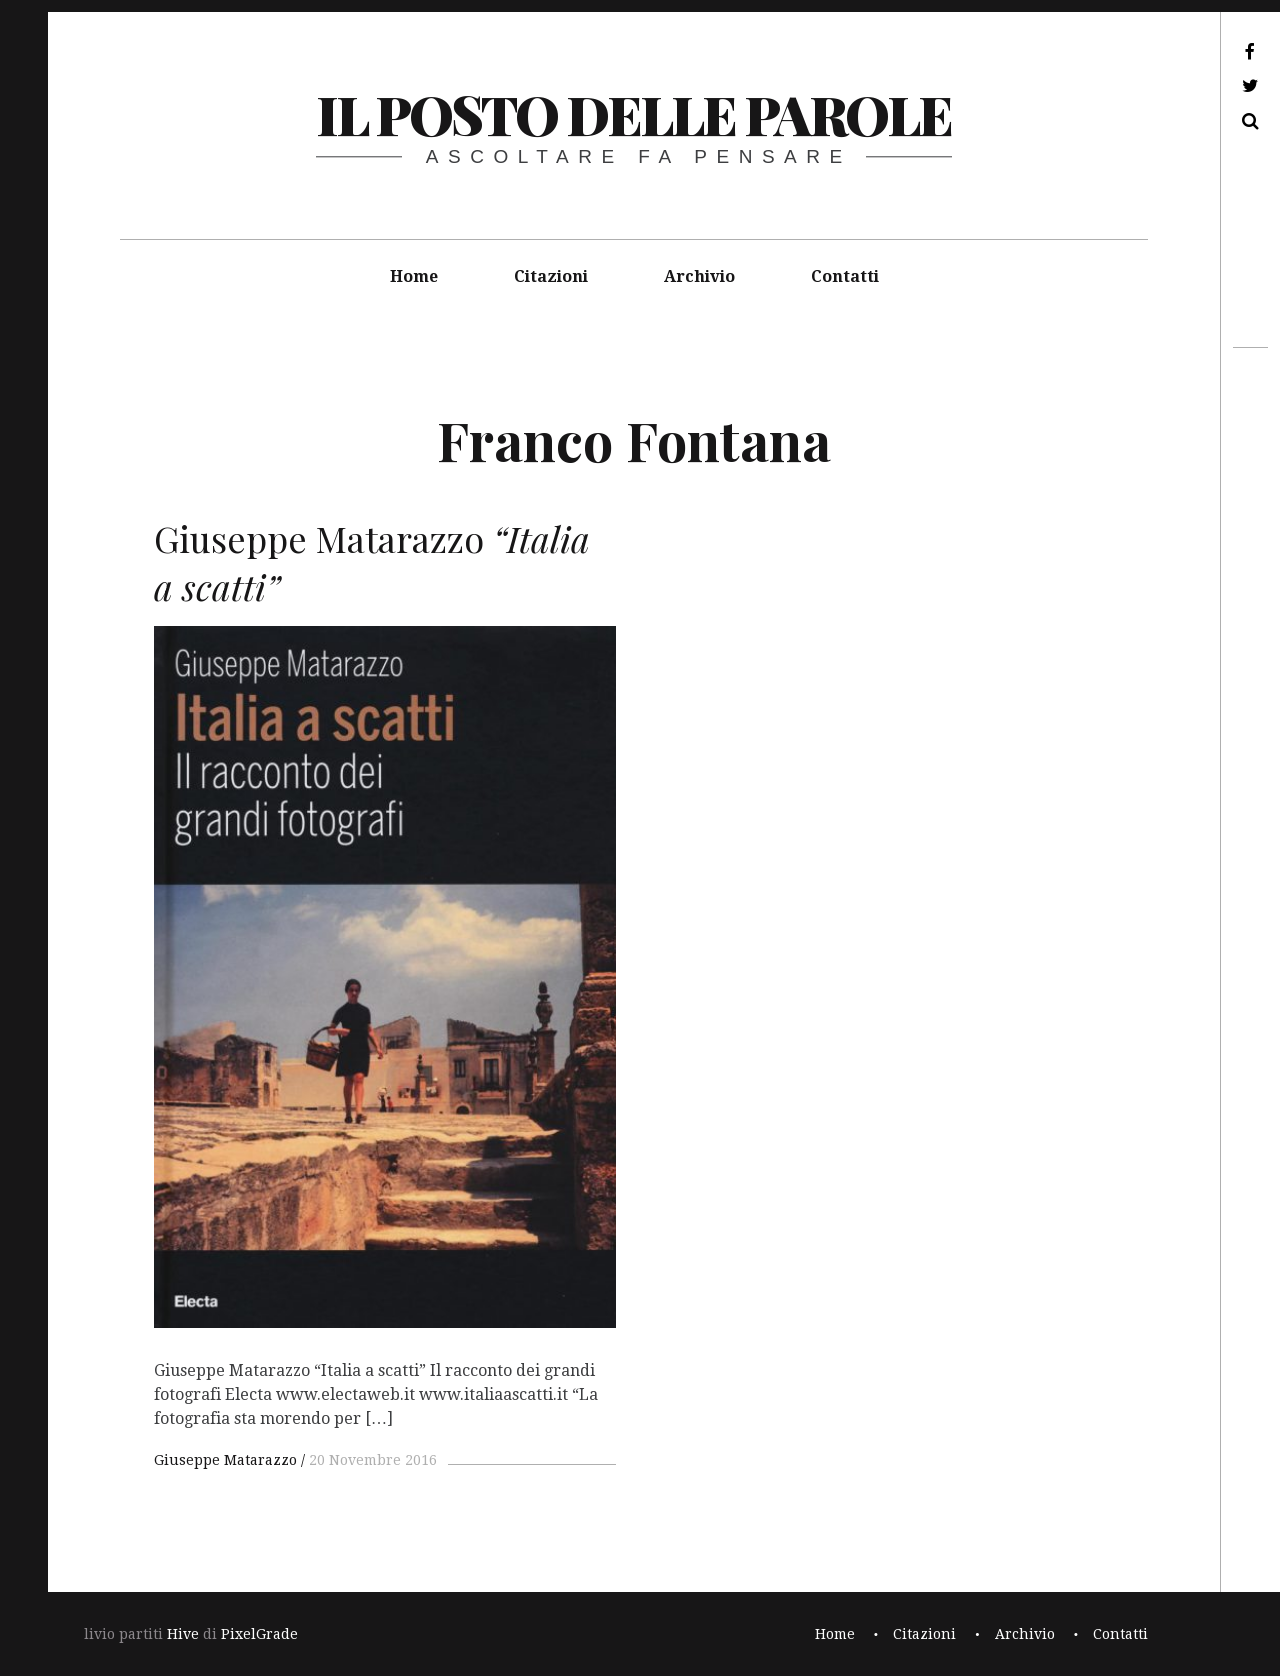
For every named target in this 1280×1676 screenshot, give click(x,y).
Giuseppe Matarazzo (225, 1460)
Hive (183, 1634)
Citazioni (551, 276)
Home (414, 276)
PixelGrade (259, 1634)
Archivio (699, 276)
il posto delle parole (633, 114)
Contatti (845, 276)
